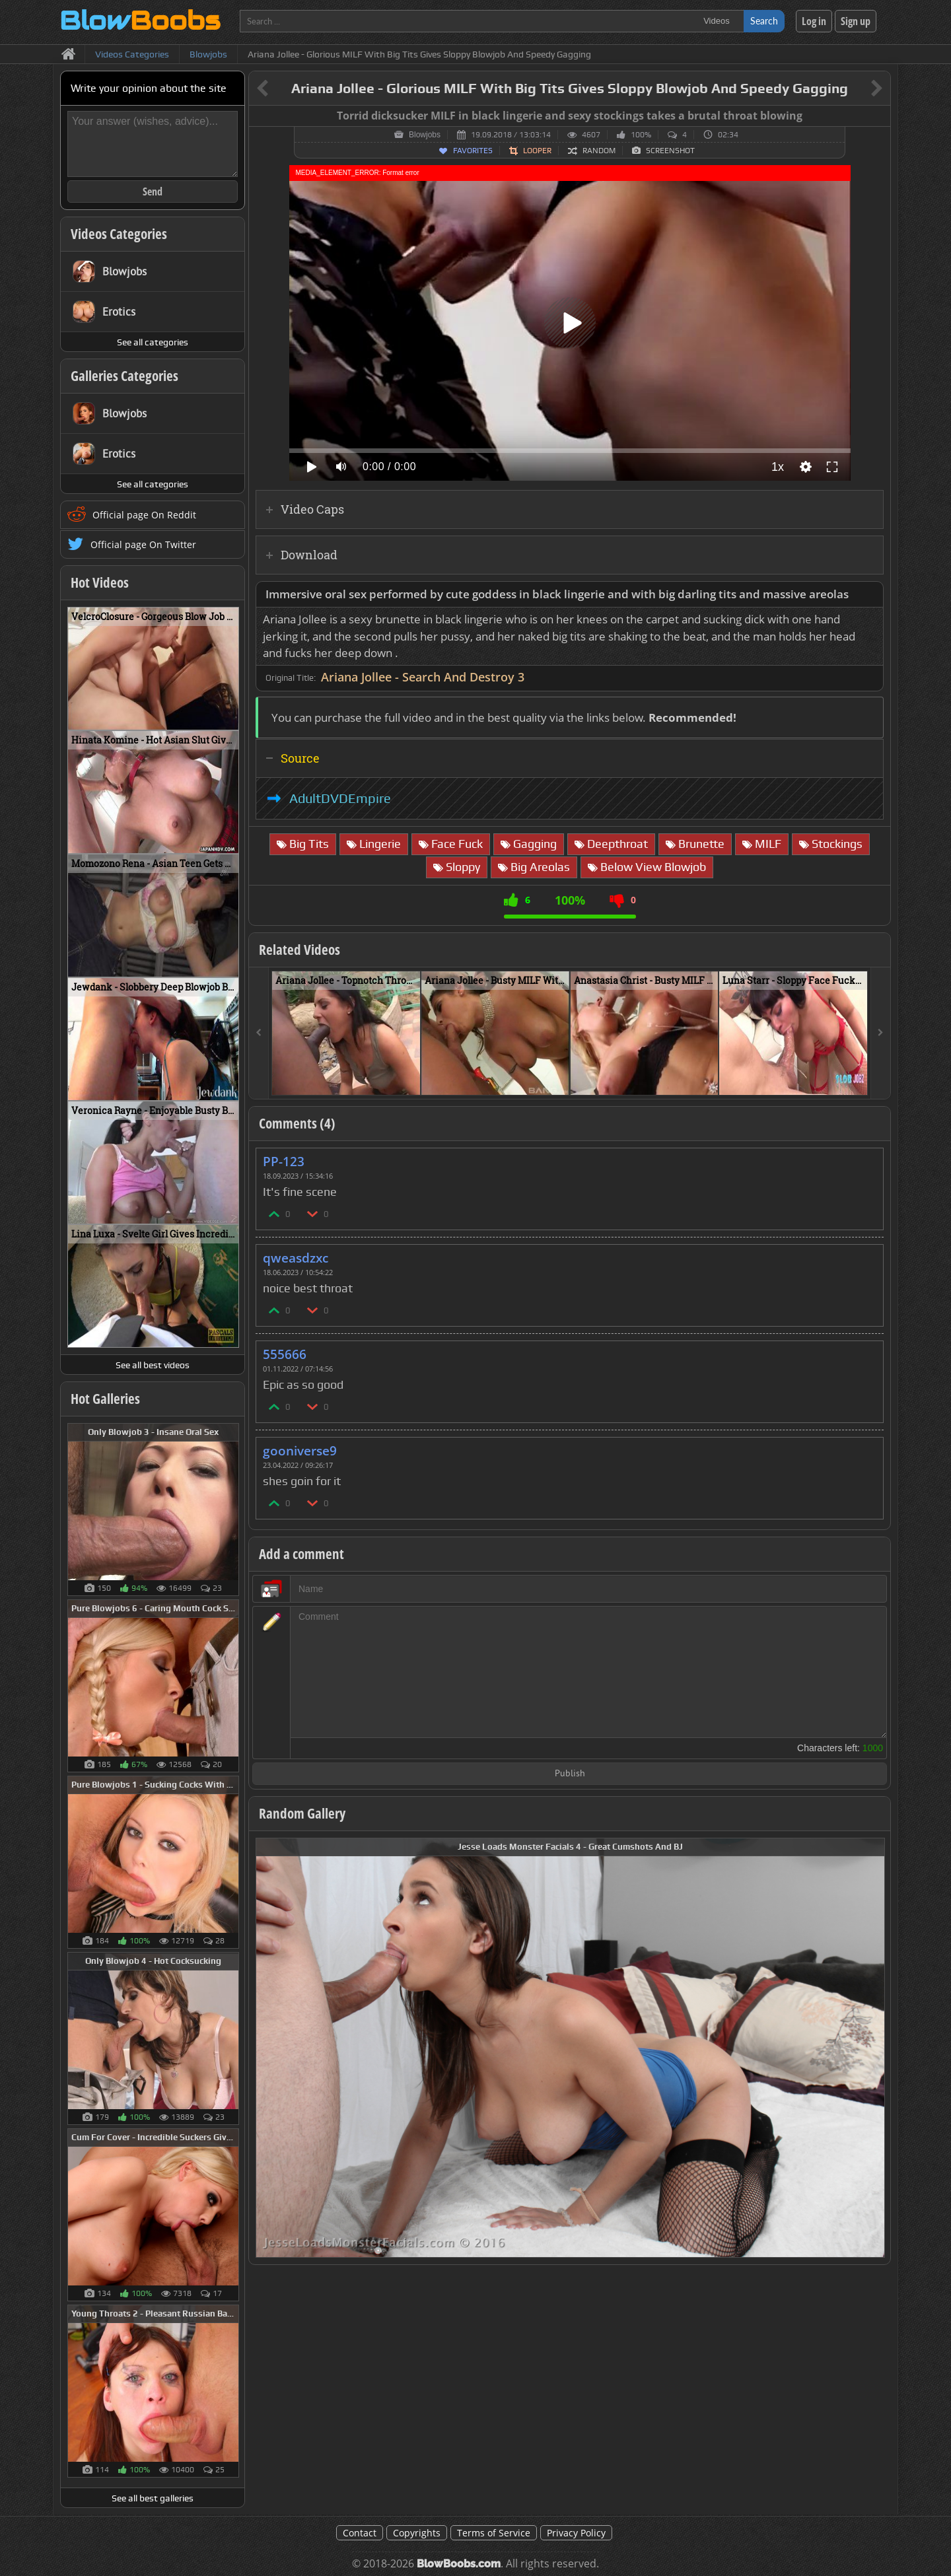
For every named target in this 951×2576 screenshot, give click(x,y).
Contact (359, 2532)
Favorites (473, 150)
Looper (537, 150)
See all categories (152, 342)
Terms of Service (493, 2532)
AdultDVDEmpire (340, 798)
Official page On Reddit (144, 514)
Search (764, 20)
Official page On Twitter (143, 544)
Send (152, 191)
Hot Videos (100, 582)
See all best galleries (153, 2498)
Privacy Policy (576, 2532)
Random (599, 150)
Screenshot (670, 150)
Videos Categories (119, 234)
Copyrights (416, 2532)
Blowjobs (424, 134)
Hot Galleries (105, 1398)
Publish (570, 1774)
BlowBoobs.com (459, 2564)
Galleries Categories (124, 375)
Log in (814, 21)
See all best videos (153, 1365)
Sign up (855, 21)
